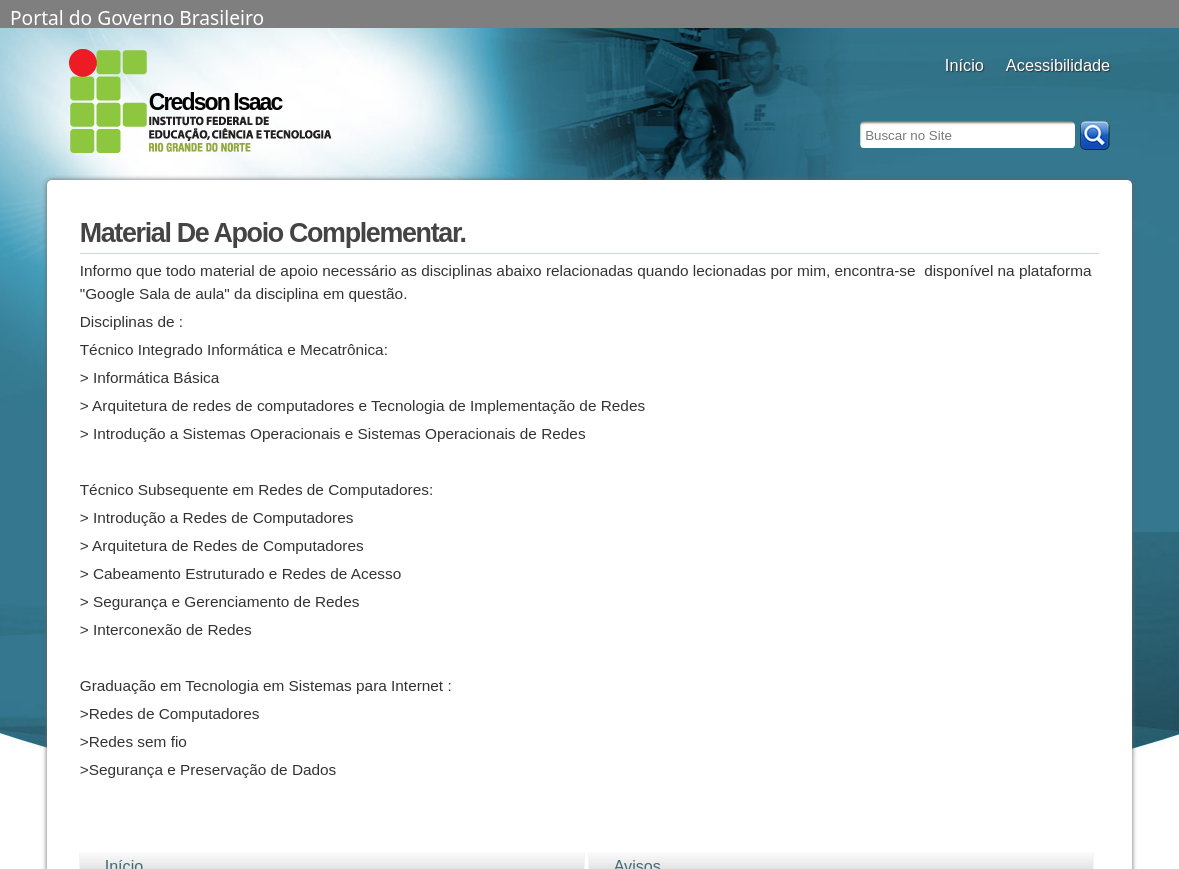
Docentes (964, 92)
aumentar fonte (1043, 92)
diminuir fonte (1093, 92)
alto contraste (1018, 92)
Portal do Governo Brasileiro (137, 16)
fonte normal (1068, 92)
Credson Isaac (215, 102)
